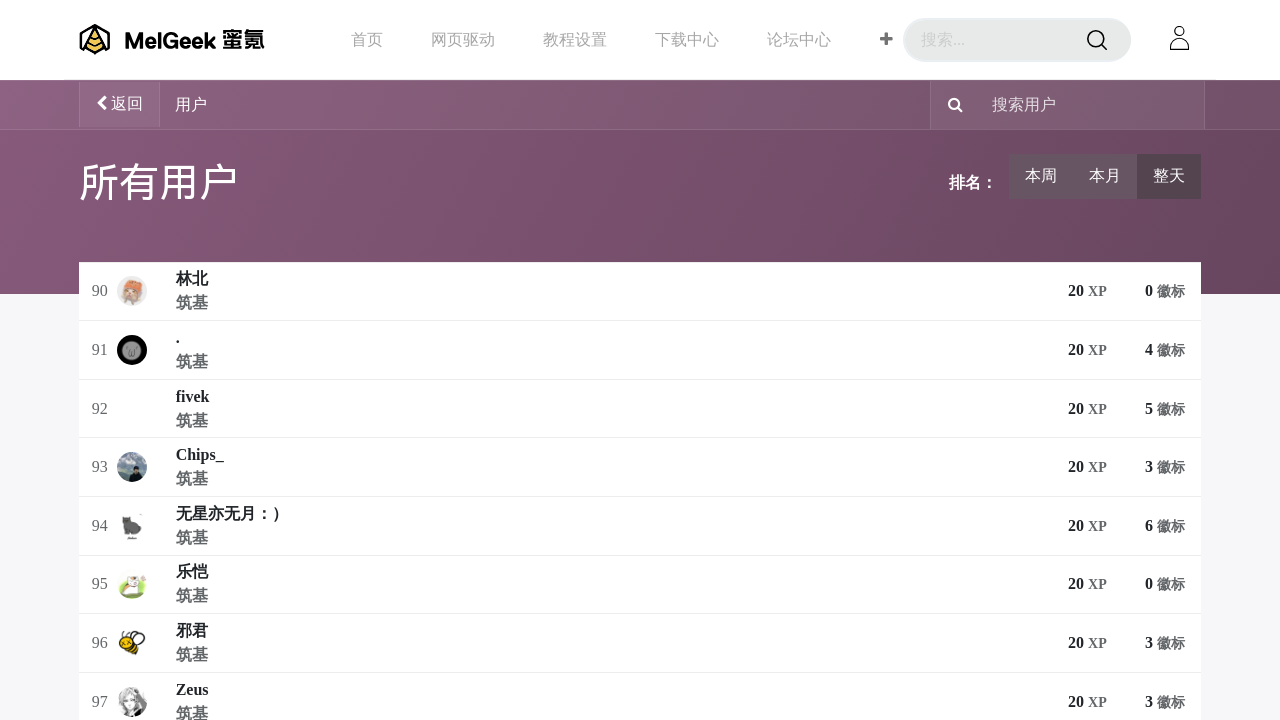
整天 (1169, 175)
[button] (886, 40)
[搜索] (1097, 40)
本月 (1105, 175)
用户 (191, 104)
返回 (119, 103)
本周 (1041, 175)
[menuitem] (367, 39)
